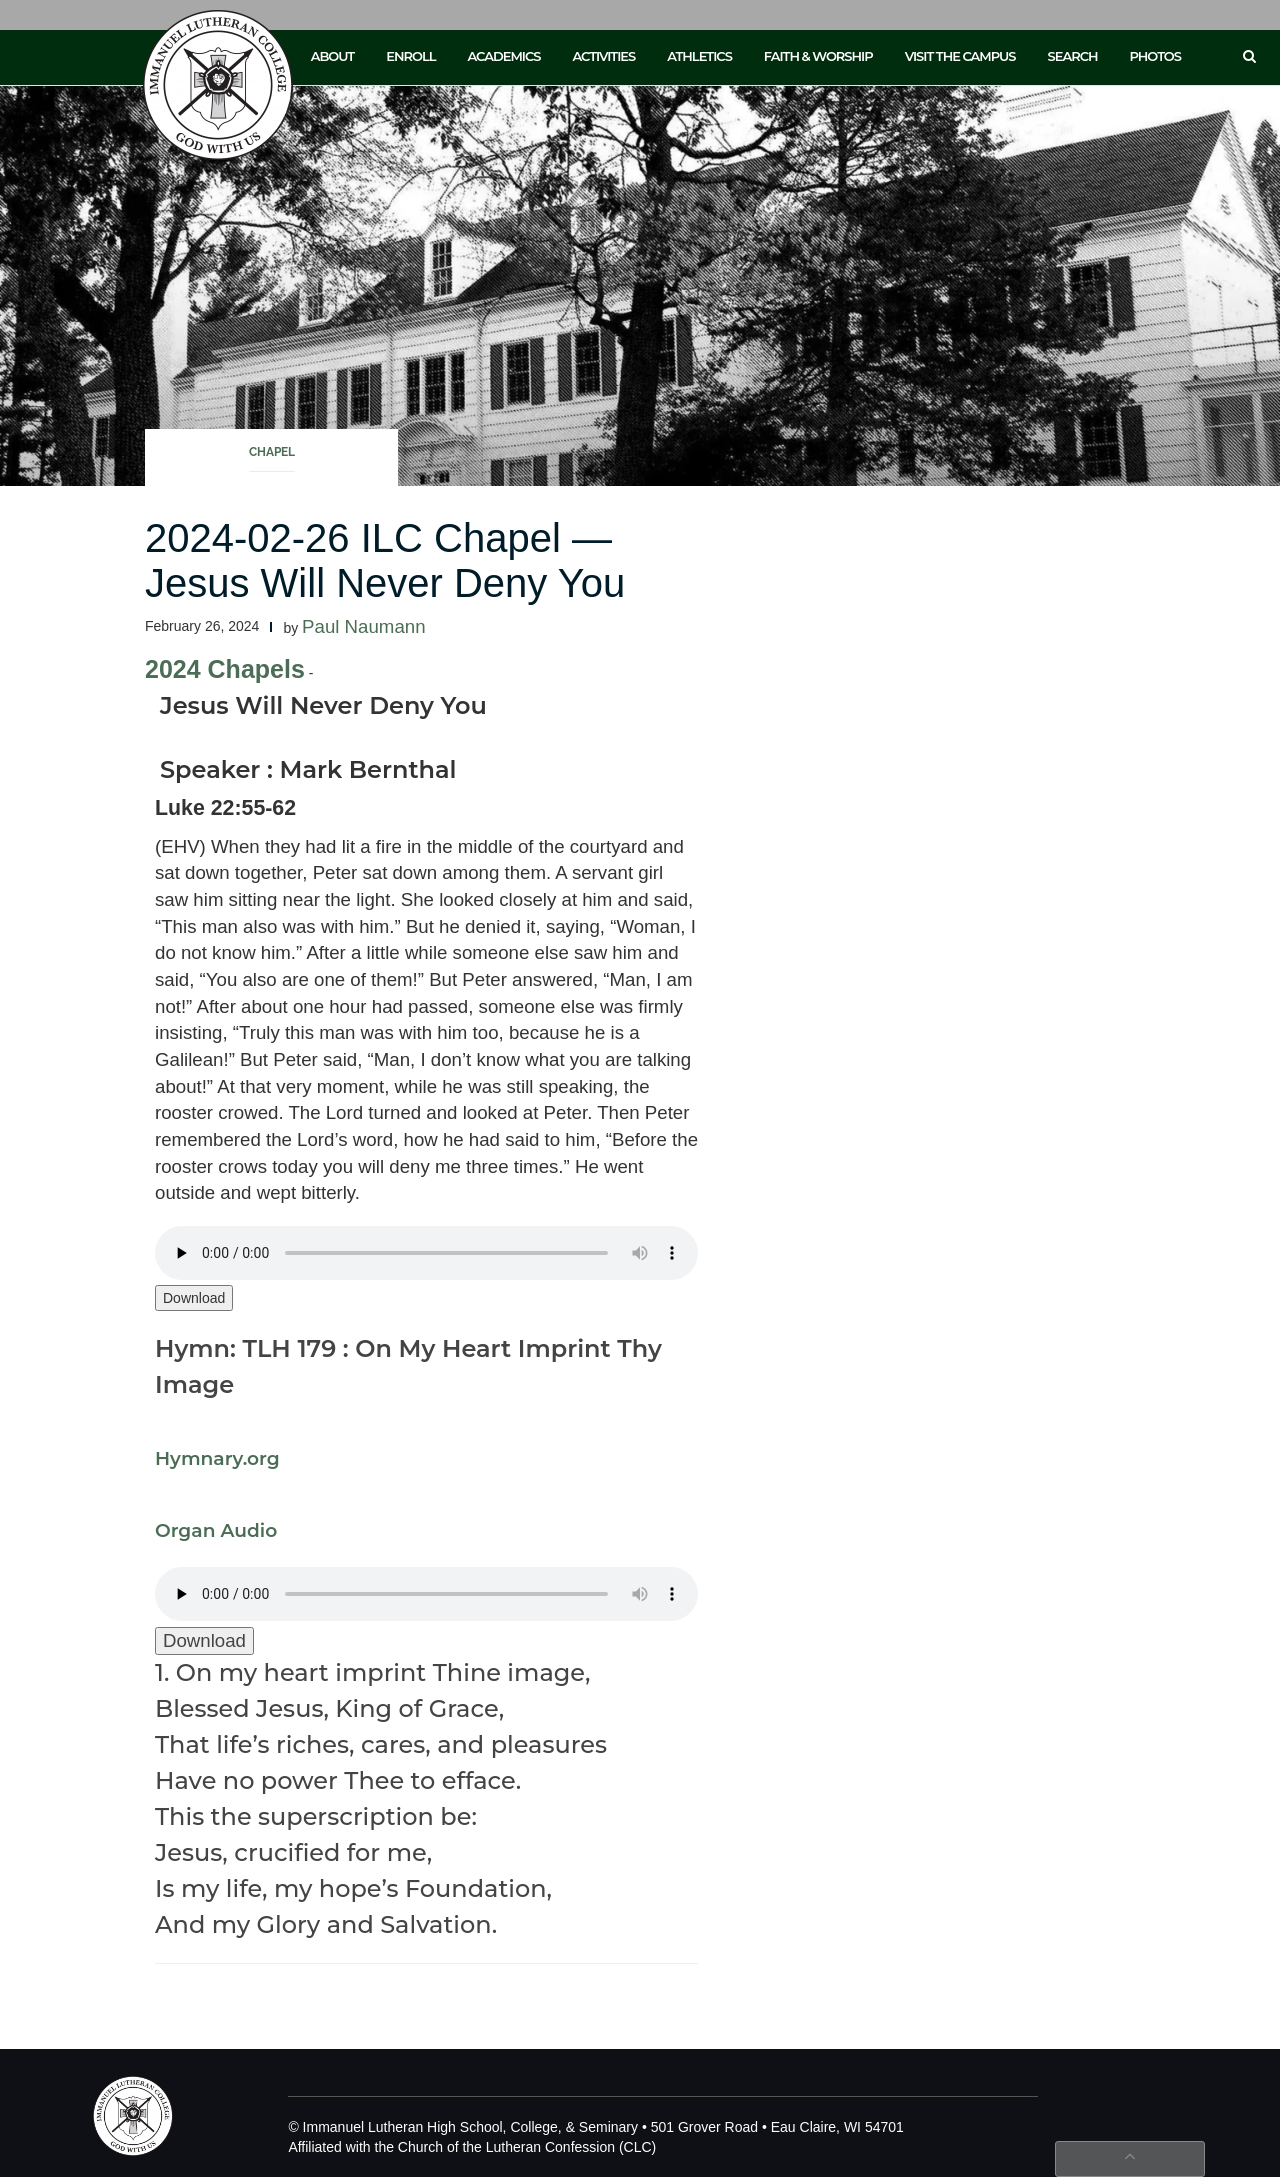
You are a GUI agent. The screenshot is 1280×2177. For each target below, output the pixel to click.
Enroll (410, 56)
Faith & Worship (818, 56)
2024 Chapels (225, 669)
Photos (1155, 56)
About (333, 56)
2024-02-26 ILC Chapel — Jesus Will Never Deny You (385, 560)
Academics (503, 56)
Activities (603, 56)
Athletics (699, 56)
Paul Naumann (363, 626)
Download (194, 1298)
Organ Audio (216, 1530)
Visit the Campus (960, 56)
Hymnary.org (217, 1458)
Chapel (272, 452)
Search (1073, 56)
